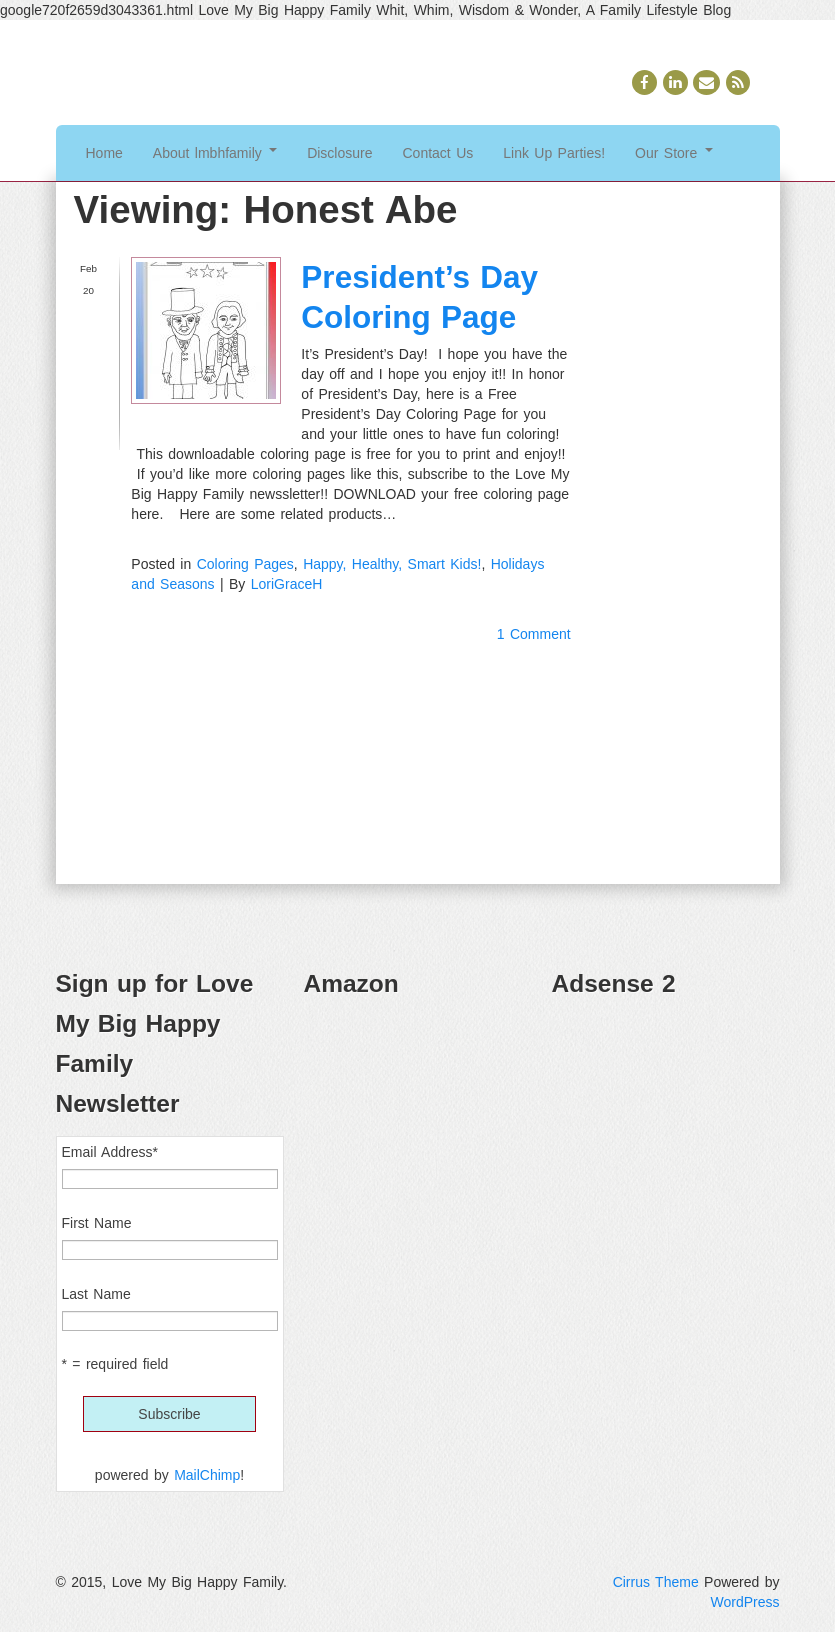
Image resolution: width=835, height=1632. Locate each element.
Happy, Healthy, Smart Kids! (392, 564)
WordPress (745, 1602)
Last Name (96, 1294)
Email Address (110, 1152)
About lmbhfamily (215, 153)
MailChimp (207, 1475)
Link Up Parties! (554, 153)
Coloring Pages (245, 564)
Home (104, 153)
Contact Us (438, 153)
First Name (97, 1223)
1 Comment (534, 634)
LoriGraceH (287, 584)
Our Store (674, 153)
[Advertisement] (666, 1116)
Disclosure (339, 153)
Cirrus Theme (656, 1582)
